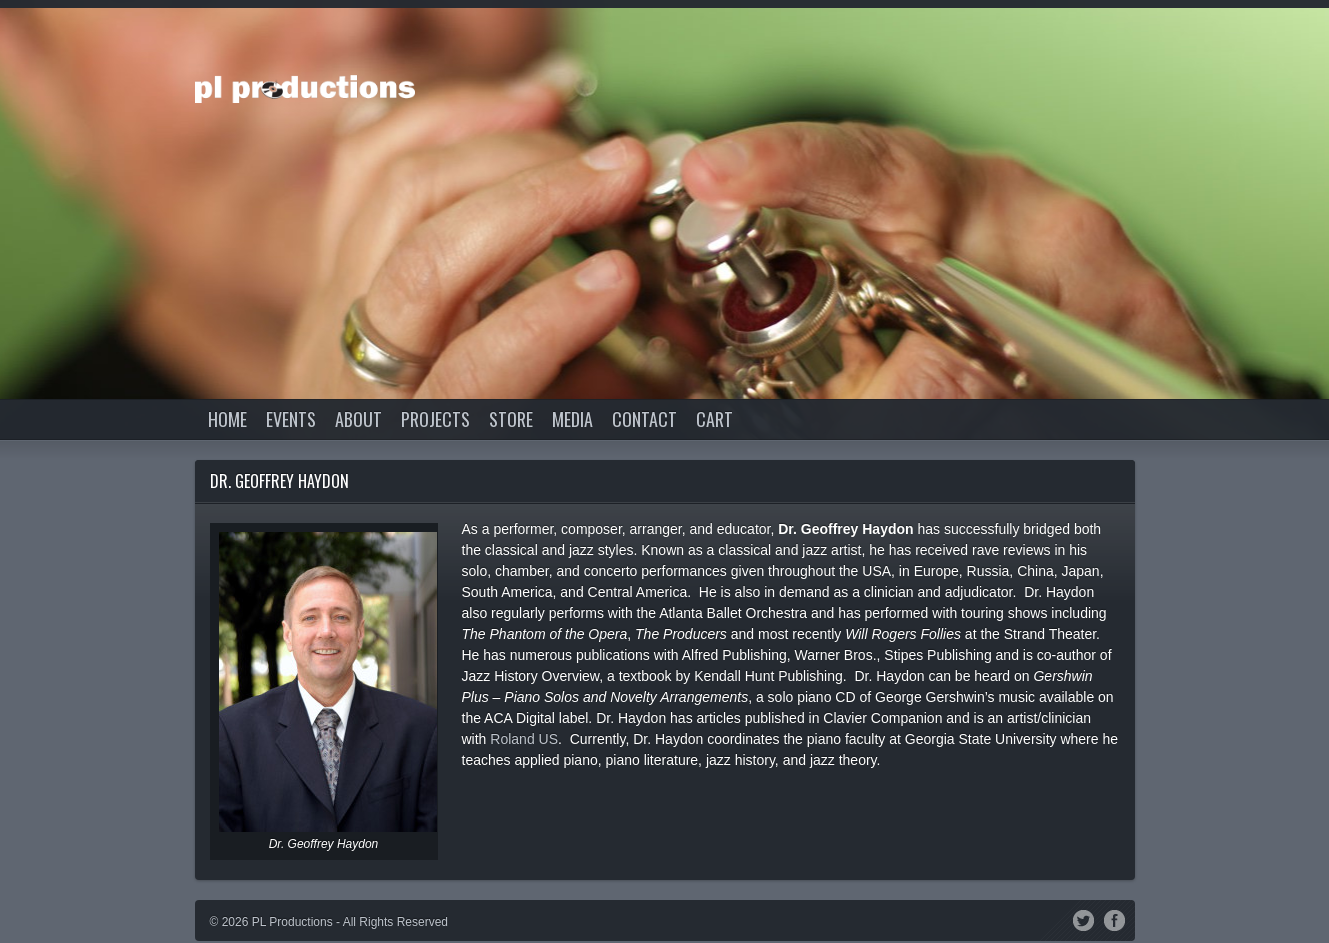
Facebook (1114, 919)
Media (572, 419)
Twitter (1083, 919)
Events (291, 419)
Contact (644, 419)
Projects (435, 419)
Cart (714, 419)
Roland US (524, 739)
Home (227, 419)
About (358, 419)
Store (511, 419)
